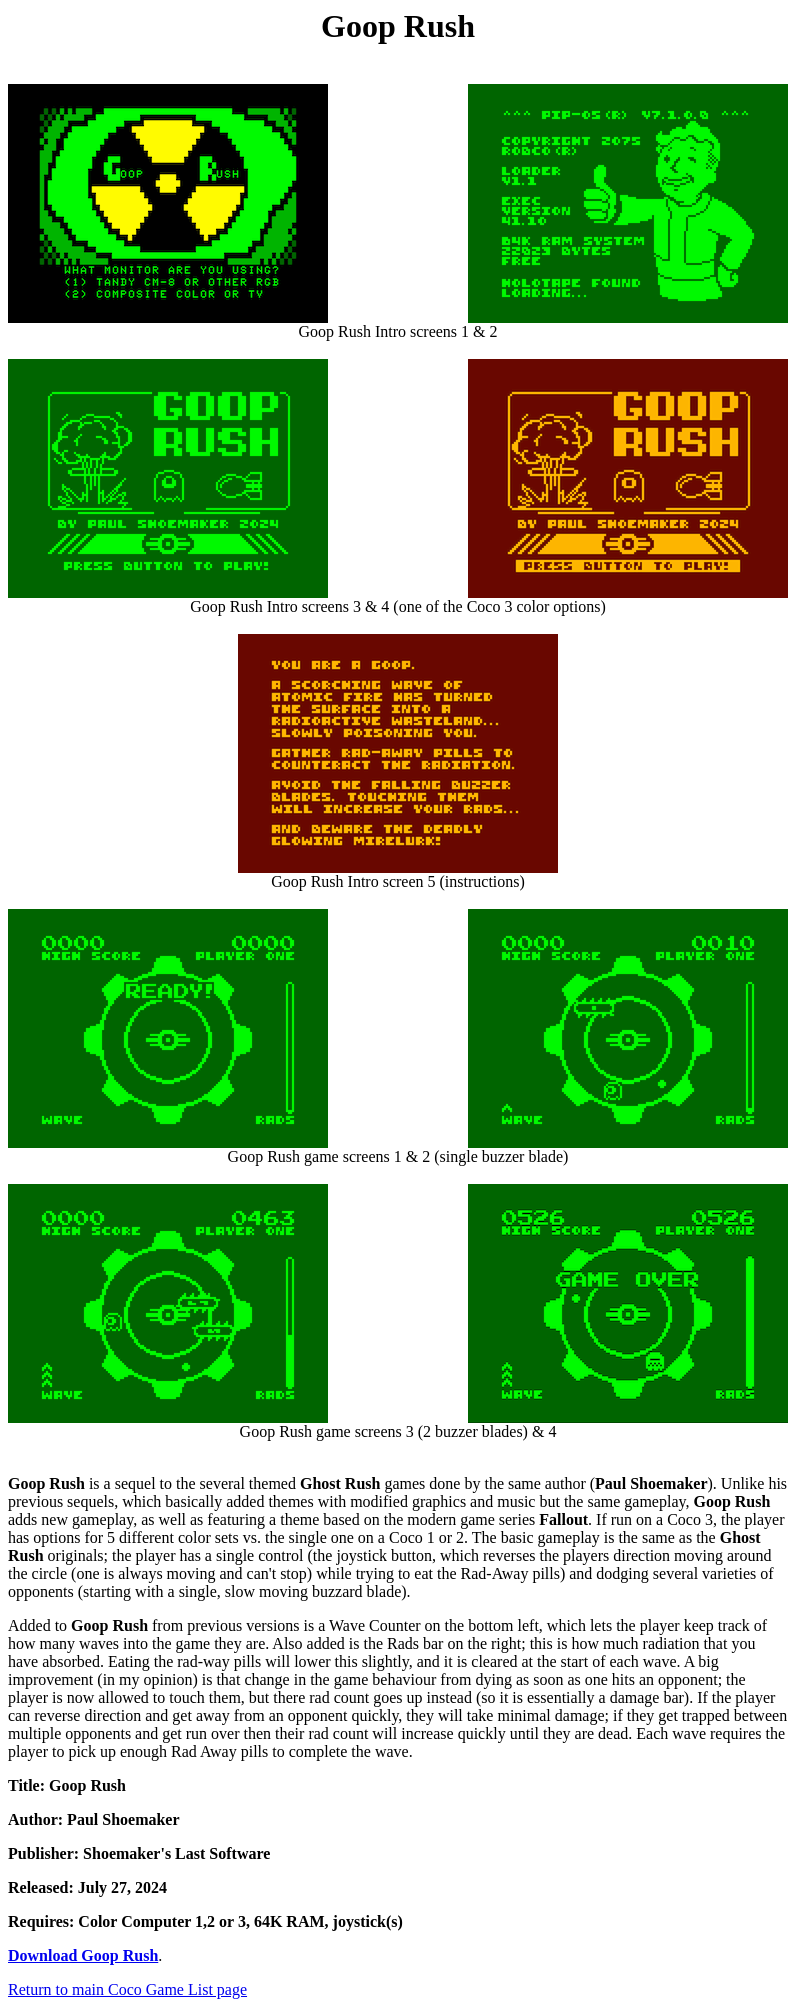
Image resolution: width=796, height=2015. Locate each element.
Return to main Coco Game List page (127, 1989)
